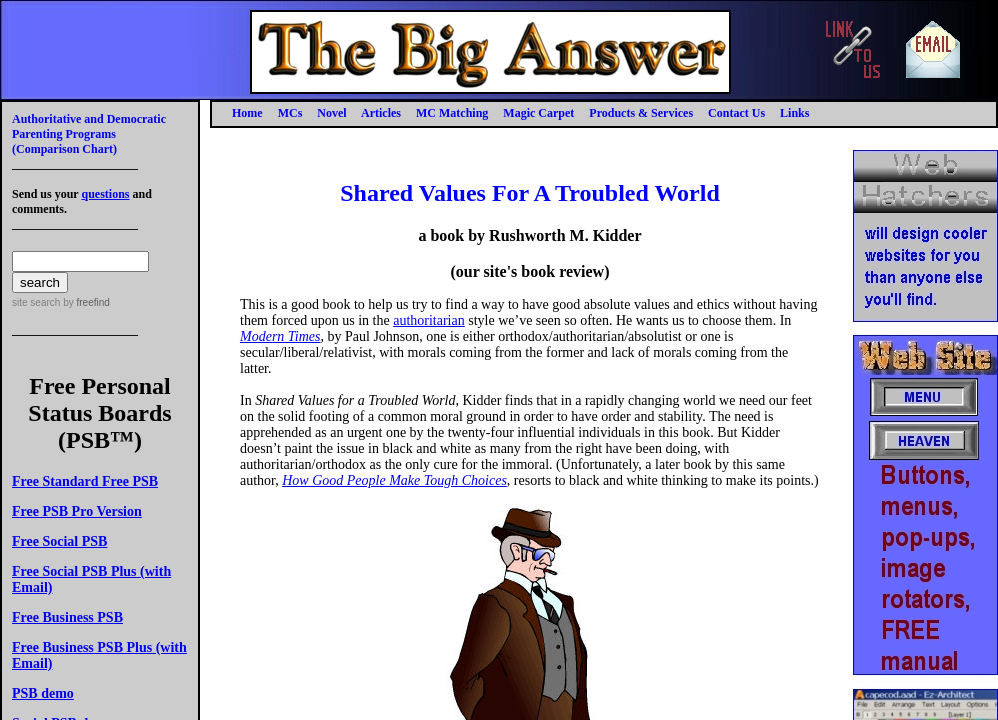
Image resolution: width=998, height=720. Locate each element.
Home (247, 113)
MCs (290, 113)
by (84, 302)
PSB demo (43, 693)
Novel (331, 113)
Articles (381, 113)
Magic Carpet (538, 113)
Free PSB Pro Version (77, 511)
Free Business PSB (67, 617)
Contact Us (736, 113)
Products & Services (641, 113)
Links (794, 113)
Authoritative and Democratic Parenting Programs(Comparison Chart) (89, 134)
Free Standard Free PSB (85, 481)
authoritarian (429, 320)
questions (105, 194)
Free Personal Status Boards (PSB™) (99, 413)
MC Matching (452, 113)
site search (36, 302)
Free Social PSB (59, 541)
